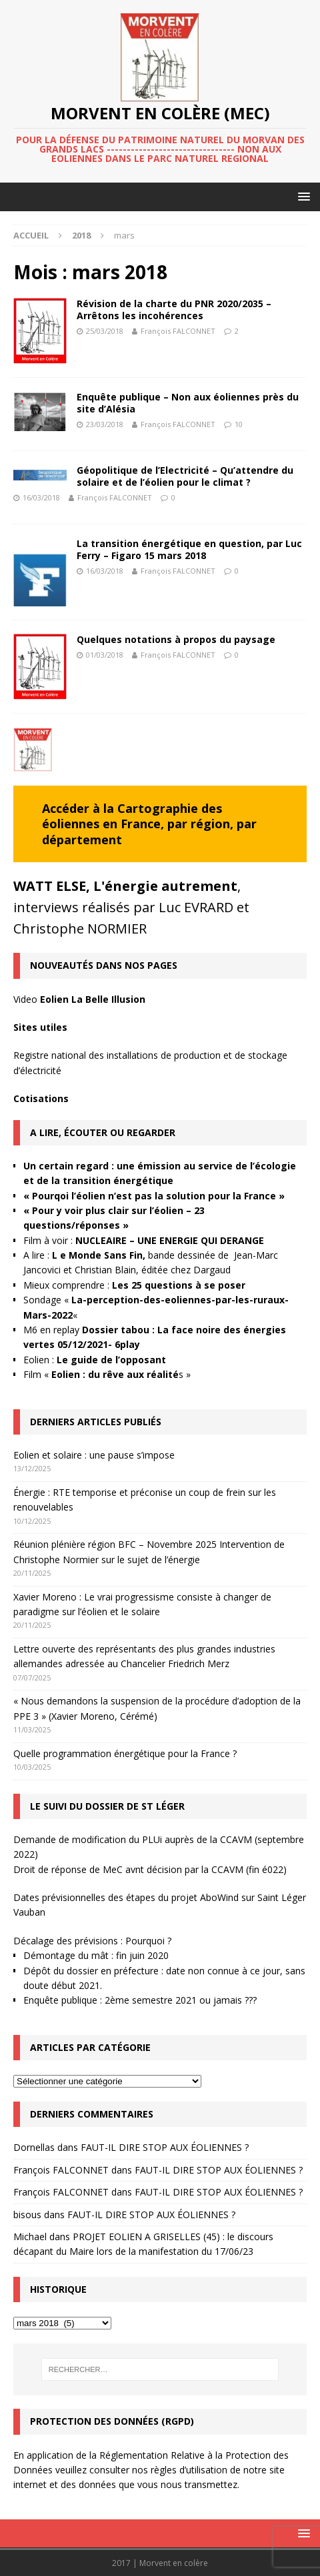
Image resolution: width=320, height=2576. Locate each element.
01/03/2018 (104, 655)
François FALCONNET (178, 331)
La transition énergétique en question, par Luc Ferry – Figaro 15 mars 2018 (189, 549)
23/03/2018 (104, 424)
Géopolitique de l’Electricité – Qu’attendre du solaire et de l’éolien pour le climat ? (185, 476)
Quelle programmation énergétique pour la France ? (125, 1753)
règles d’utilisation (189, 2469)
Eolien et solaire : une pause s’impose (94, 1455)
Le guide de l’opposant (111, 1359)
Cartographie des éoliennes (132, 816)
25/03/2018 (104, 331)
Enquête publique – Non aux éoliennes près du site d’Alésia (188, 402)
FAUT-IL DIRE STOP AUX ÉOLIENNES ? (165, 2147)
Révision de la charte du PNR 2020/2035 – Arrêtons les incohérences (174, 309)
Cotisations (41, 1098)
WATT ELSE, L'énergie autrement (125, 886)
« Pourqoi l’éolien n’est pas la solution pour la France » (154, 1195)
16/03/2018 (41, 497)
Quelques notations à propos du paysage (176, 639)
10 (239, 424)
